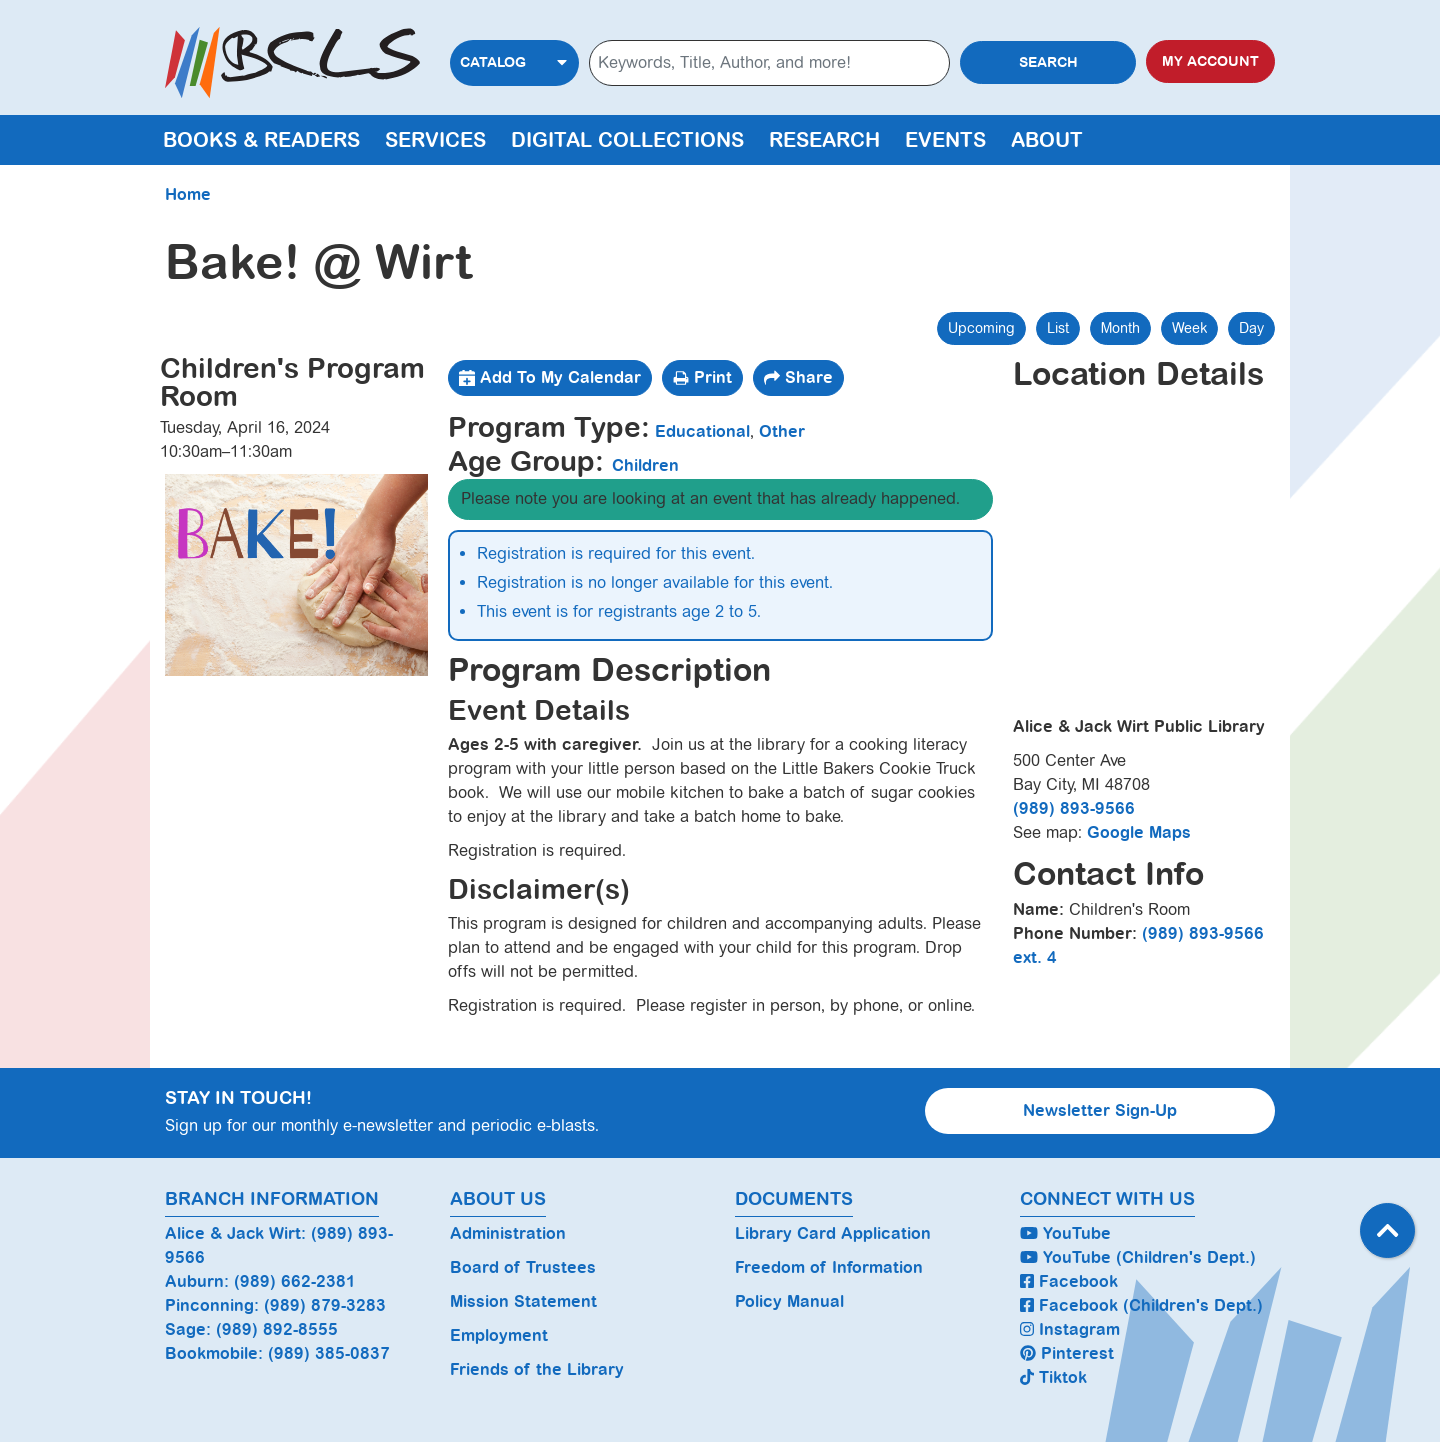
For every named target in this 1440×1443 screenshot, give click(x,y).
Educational (702, 431)
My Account (1210, 61)
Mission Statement (523, 1301)
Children (645, 465)
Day (1251, 328)
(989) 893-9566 (1074, 808)
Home (188, 194)
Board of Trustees (523, 1267)
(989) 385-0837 (329, 1353)
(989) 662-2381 (295, 1281)
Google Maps (1139, 832)
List (1058, 328)
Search (1048, 62)
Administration (508, 1233)
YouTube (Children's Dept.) (1138, 1257)
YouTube (1065, 1233)
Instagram (1070, 1329)
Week (1189, 328)
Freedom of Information (829, 1267)
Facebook (1069, 1281)
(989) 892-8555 (277, 1329)
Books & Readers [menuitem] (261, 140)
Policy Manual (789, 1301)
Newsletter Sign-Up (1100, 1110)
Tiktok (1053, 1377)
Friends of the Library (537, 1369)
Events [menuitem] (945, 140)
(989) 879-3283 (325, 1305)
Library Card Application (833, 1233)
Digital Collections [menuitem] (627, 140)
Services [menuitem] (435, 140)
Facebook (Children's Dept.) (1141, 1305)
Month (1120, 328)
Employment (499, 1335)
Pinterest (1067, 1353)
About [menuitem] (1047, 140)
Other (782, 431)
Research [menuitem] (824, 140)
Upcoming (981, 328)
